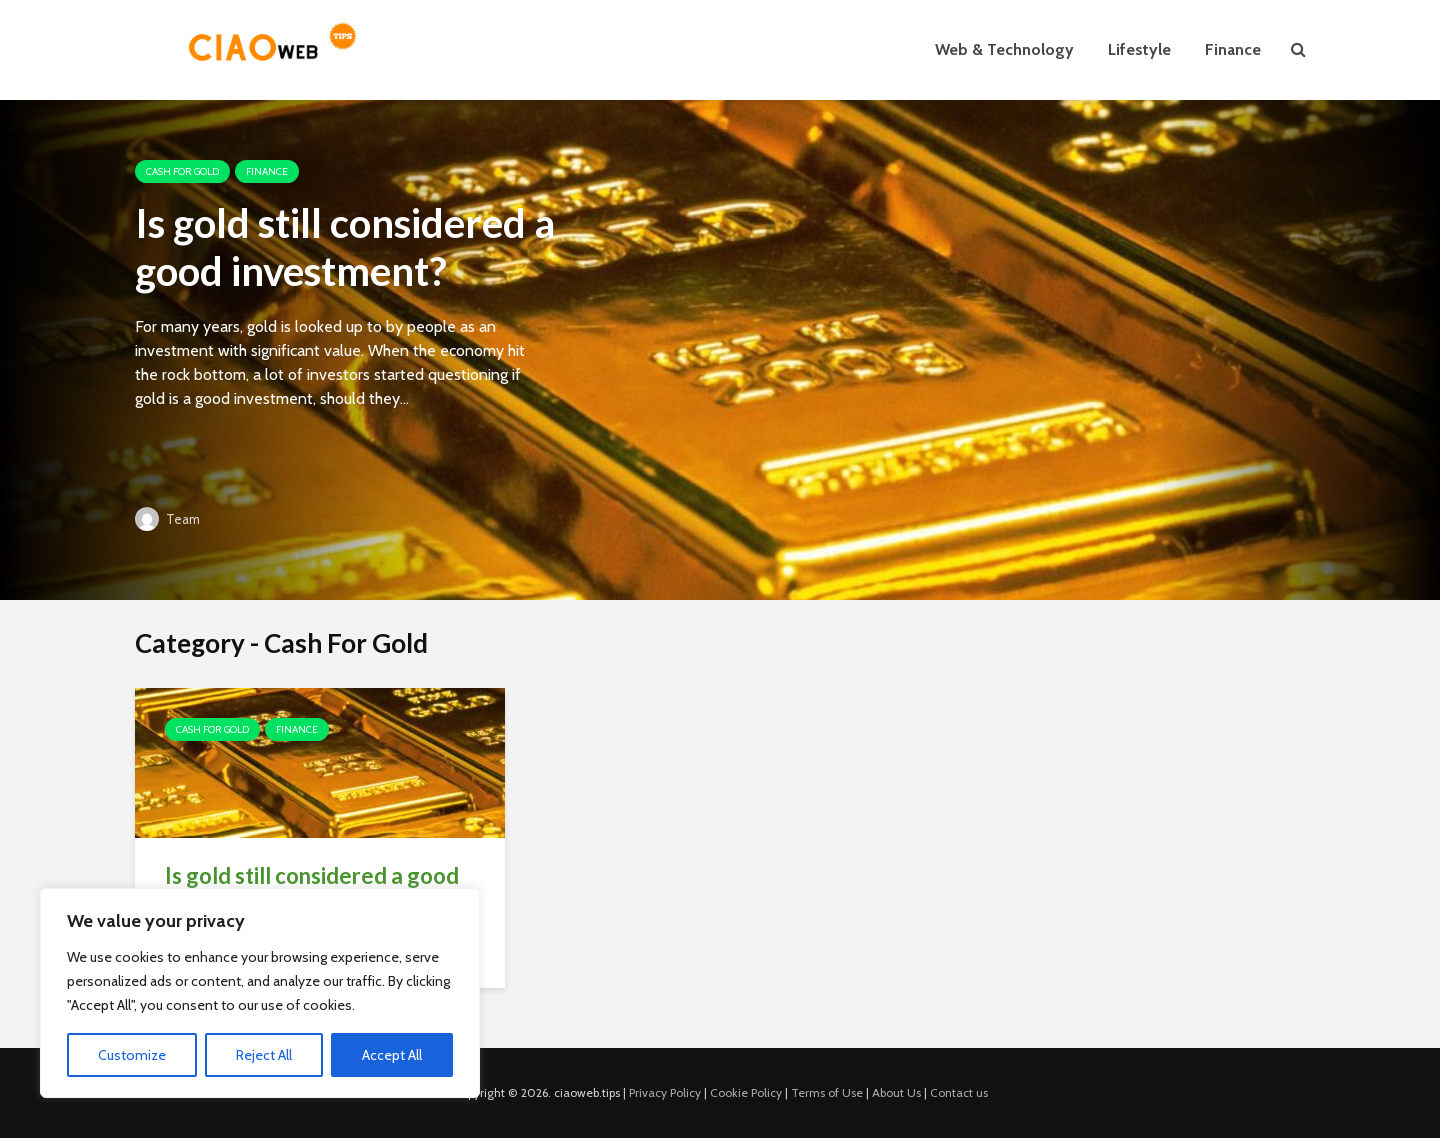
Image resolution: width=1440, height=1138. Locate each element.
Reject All (264, 1055)
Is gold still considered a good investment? (345, 247)
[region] (260, 993)
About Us (896, 1092)
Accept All (392, 1055)
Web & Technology (1004, 49)
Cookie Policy (746, 1092)
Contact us (959, 1092)
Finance (1233, 49)
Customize (132, 1055)
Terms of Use (827, 1092)
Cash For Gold (182, 171)
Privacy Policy (665, 1092)
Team (167, 519)
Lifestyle (1139, 49)
